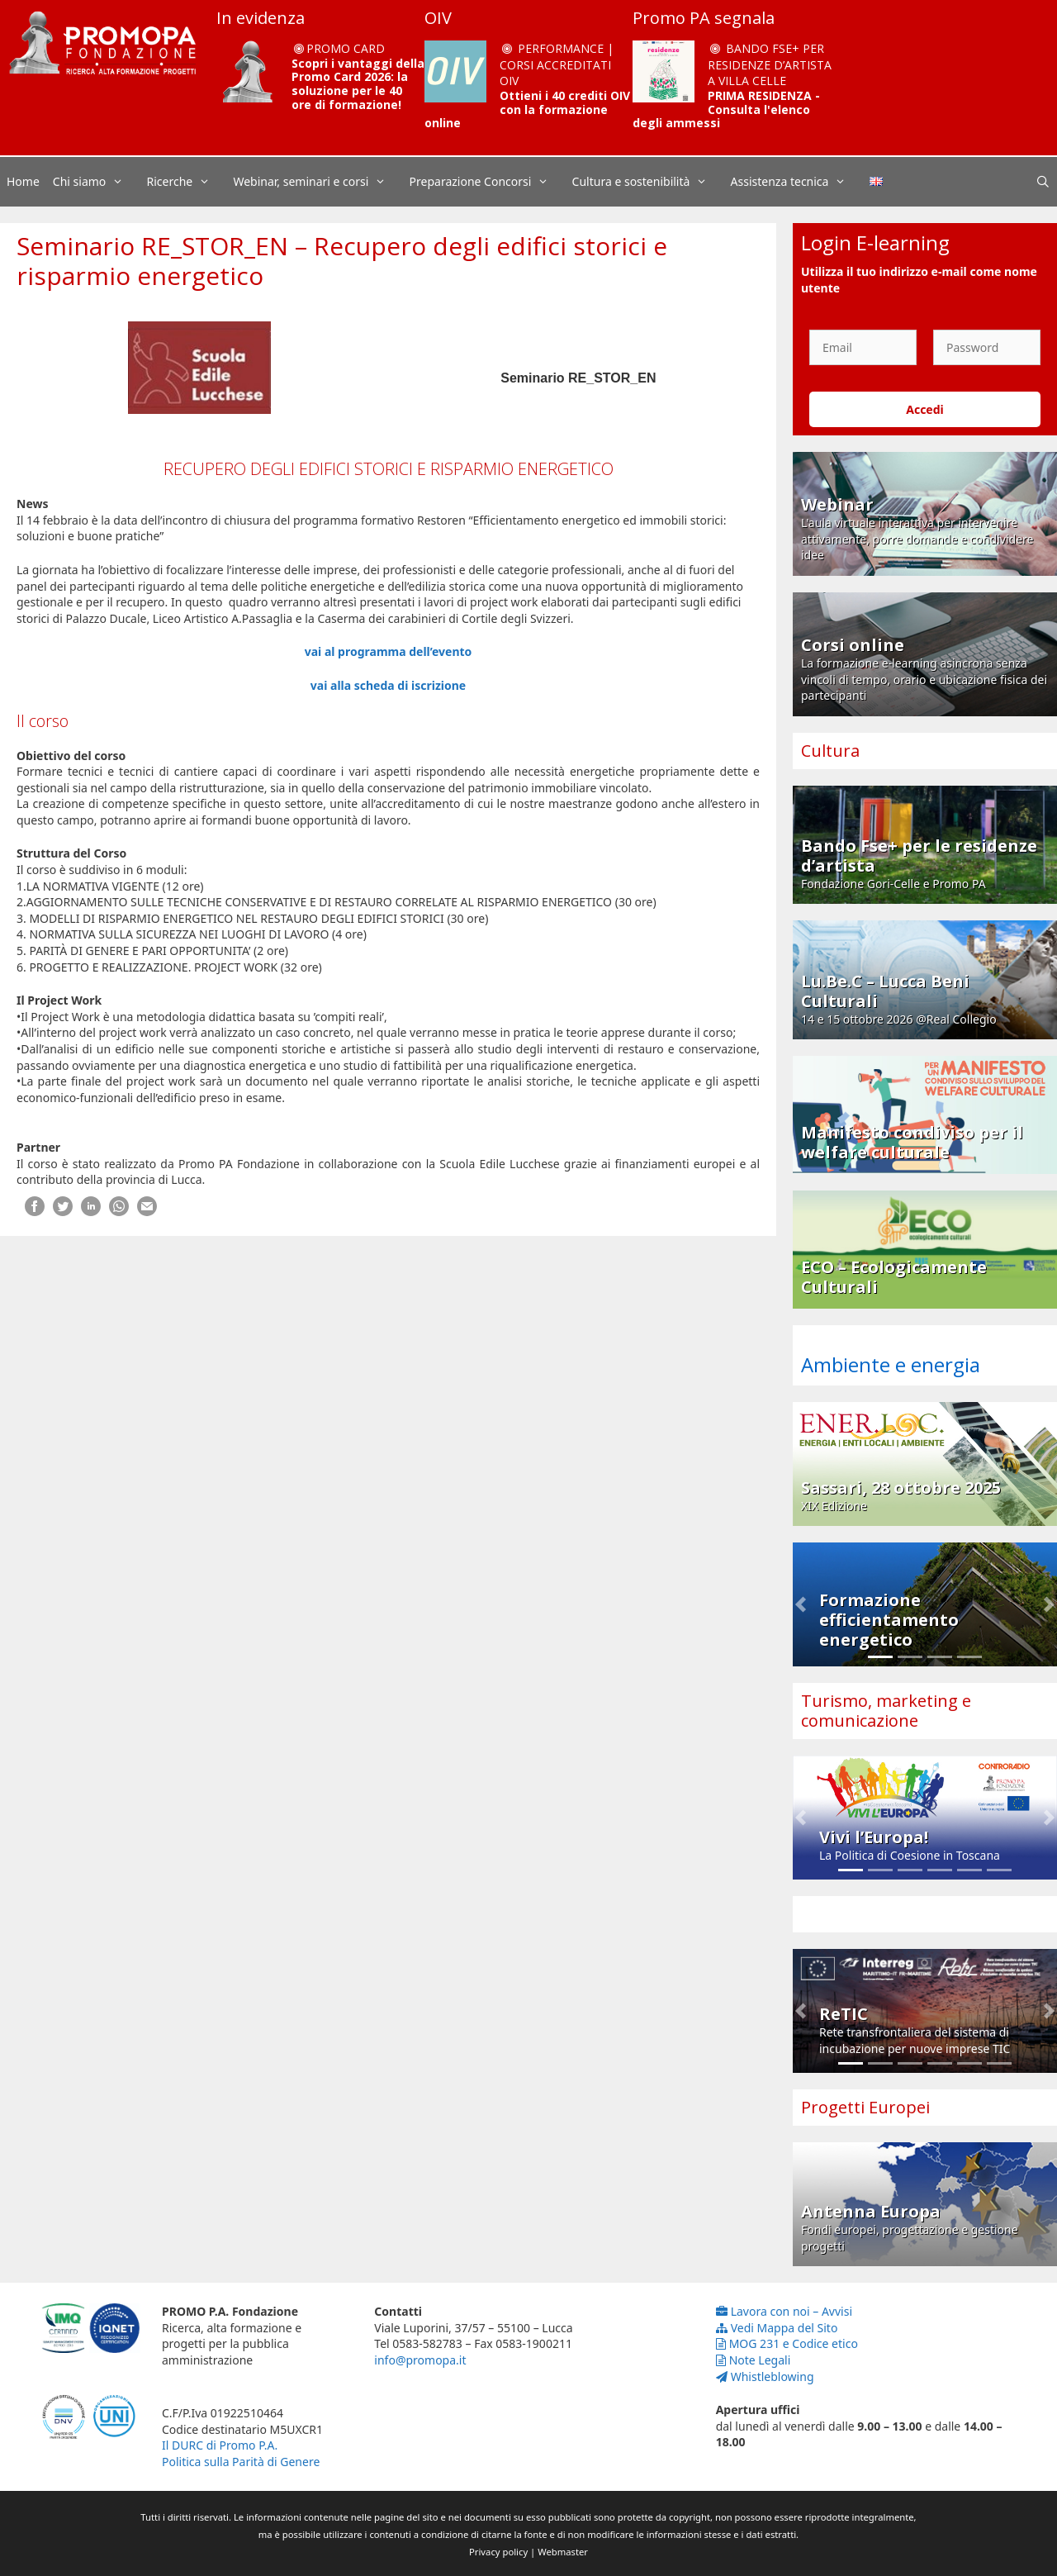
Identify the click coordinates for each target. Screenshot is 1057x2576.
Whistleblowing (765, 2376)
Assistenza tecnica (797, 182)
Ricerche (187, 182)
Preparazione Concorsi (488, 182)
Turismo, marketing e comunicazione (886, 1711)
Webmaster (563, 2551)
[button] (800, 1604)
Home (23, 181)
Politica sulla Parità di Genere (241, 2461)
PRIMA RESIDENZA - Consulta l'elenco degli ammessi (726, 109)
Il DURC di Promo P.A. (219, 2445)
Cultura (830, 750)
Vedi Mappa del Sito (777, 2328)
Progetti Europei (865, 2107)
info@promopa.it (420, 2360)
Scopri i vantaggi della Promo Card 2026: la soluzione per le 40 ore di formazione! (358, 83)
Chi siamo (96, 182)
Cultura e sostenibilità (648, 182)
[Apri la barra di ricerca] (1043, 182)
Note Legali (753, 2360)
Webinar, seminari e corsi (317, 182)
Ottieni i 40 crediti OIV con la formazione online (527, 109)
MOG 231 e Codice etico (787, 2343)
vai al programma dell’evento (388, 651)
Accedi (925, 409)
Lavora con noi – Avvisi (784, 2311)
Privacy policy (498, 2551)
